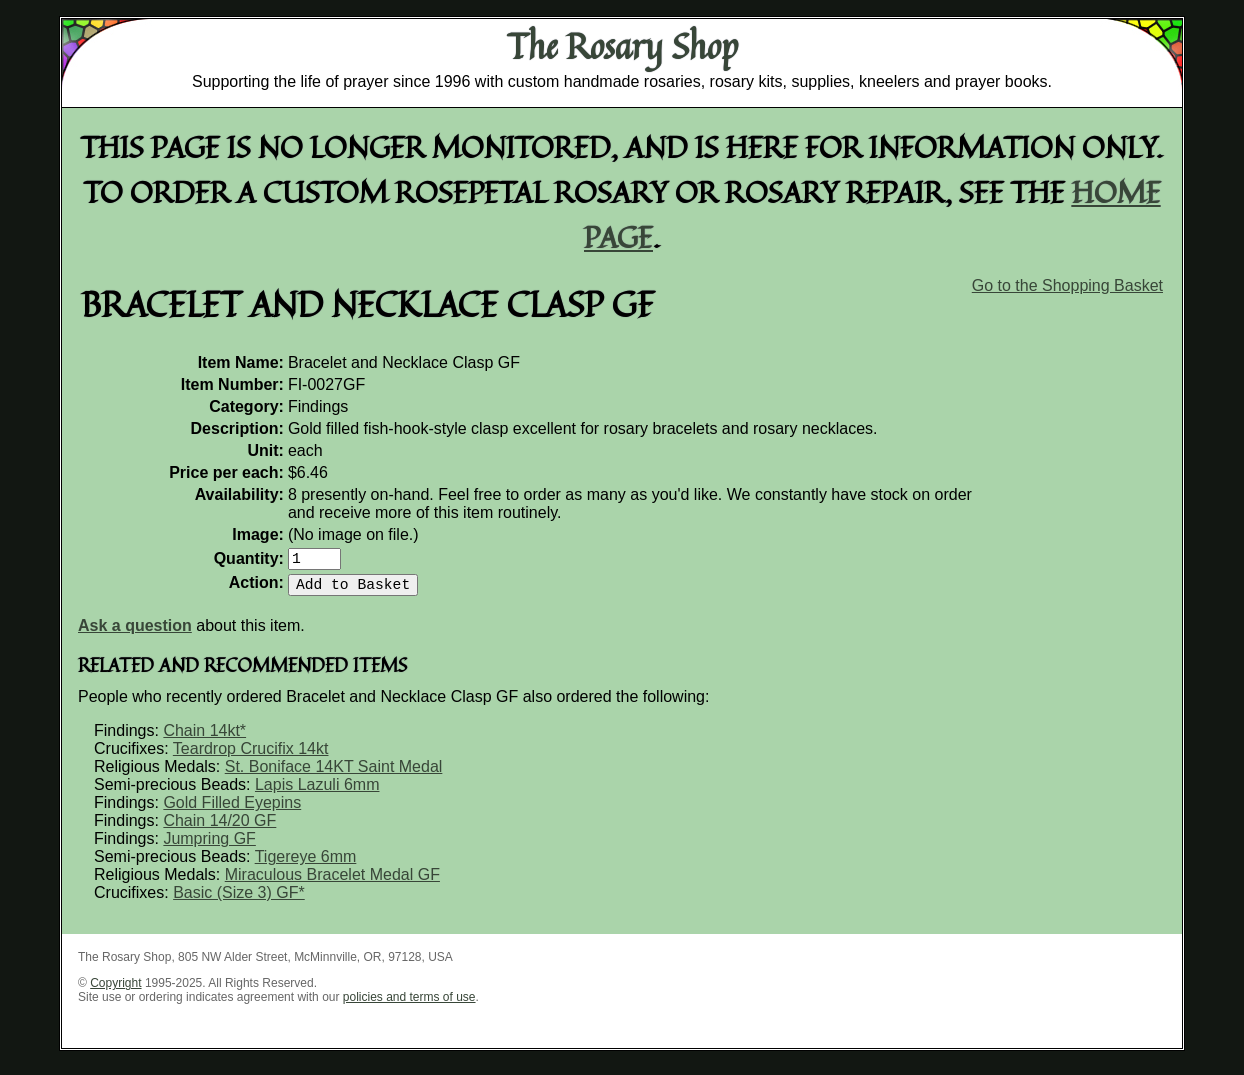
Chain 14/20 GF (219, 828)
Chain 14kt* (204, 738)
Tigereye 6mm (306, 864)
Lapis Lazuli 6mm (317, 792)
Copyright (115, 991)
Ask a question (135, 633)
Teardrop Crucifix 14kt (251, 756)
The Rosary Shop (622, 46)
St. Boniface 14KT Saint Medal (334, 774)
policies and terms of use (409, 1005)
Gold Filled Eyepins (232, 810)
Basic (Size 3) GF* (239, 900)
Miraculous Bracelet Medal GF (332, 882)
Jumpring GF (209, 846)
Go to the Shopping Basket (1067, 285)
